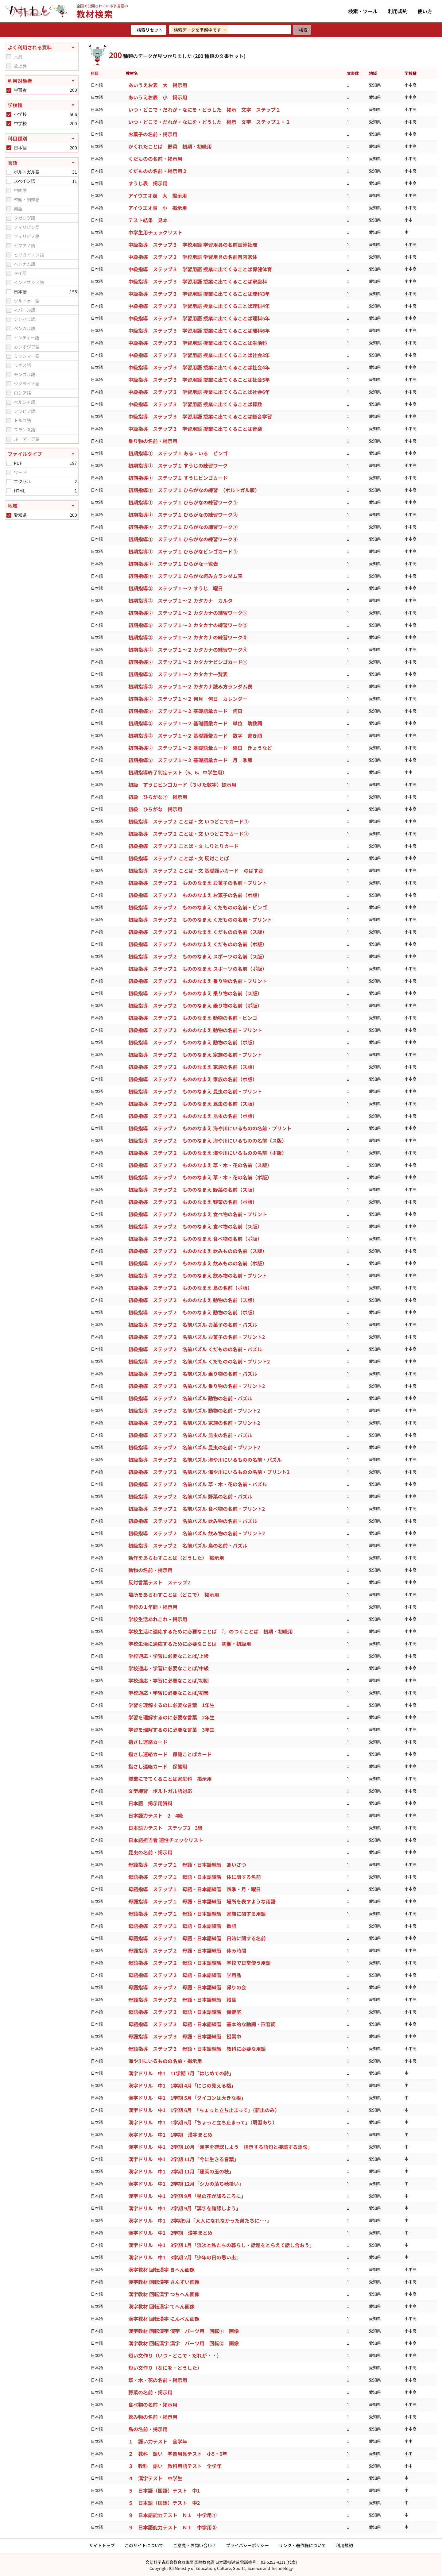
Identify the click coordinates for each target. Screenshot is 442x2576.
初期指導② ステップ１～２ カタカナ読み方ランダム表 (190, 686)
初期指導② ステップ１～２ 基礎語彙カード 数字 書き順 (195, 735)
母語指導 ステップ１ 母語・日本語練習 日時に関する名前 (197, 1938)
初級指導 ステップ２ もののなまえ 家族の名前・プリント (195, 1054)
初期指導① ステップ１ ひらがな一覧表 (173, 563)
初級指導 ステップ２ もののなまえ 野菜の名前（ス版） (192, 1189)
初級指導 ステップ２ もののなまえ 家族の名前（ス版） (192, 1066)
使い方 (424, 11)
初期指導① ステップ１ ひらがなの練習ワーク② (183, 514)
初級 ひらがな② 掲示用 (157, 796)
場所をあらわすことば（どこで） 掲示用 (173, 1594)
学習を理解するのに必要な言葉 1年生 (171, 1705)
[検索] (302, 30)
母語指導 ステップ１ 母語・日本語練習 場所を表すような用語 (202, 1901)
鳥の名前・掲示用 (148, 2429)
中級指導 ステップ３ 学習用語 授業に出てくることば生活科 (197, 342)
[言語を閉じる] (41, 163)
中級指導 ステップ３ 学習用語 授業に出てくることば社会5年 (199, 379)
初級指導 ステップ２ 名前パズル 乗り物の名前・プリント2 (196, 1386)
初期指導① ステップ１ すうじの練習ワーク (178, 465)
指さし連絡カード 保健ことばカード (170, 1754)
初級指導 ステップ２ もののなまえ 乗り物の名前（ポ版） (195, 1005)
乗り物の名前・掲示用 (152, 441)
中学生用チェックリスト (155, 232)
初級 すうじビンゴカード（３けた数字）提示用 (182, 784)
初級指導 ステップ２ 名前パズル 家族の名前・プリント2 (194, 1422)
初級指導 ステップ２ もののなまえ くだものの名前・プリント (200, 919)
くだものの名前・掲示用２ (157, 171)
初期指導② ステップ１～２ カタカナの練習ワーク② (187, 625)
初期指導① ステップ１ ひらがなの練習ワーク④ (183, 539)
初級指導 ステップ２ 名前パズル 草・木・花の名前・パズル (197, 1484)
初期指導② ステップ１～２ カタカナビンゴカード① (187, 661)
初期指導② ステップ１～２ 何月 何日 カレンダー (187, 698)
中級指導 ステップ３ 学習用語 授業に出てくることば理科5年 (199, 318)
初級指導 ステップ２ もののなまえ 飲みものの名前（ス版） (197, 1251)
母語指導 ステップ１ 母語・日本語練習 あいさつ (187, 1864)
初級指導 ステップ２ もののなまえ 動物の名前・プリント (195, 1030)
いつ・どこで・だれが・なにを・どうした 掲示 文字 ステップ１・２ (209, 121)
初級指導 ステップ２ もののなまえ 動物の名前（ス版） (192, 1300)
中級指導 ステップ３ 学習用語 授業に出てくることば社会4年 (199, 367)
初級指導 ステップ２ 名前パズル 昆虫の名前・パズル (190, 1435)
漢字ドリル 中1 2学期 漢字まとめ (171, 2232)
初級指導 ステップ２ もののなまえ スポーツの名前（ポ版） (197, 968)
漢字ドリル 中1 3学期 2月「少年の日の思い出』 (184, 2257)
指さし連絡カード (148, 1741)
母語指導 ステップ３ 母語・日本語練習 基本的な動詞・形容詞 (202, 2024)
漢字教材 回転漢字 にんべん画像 (164, 2318)
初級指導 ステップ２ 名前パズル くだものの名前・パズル (195, 1349)
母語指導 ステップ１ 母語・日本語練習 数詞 (182, 1926)
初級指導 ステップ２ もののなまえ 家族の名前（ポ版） (192, 1079)
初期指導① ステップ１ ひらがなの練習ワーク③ (183, 526)
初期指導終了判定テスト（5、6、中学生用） (177, 772)
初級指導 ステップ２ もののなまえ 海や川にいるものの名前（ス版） (207, 1140)
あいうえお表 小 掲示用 (157, 97)
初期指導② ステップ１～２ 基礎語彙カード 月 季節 (190, 760)
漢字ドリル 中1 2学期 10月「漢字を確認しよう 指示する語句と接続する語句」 (221, 2146)
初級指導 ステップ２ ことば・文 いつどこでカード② (188, 833)
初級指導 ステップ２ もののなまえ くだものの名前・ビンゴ (197, 907)
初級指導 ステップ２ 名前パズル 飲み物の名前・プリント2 (196, 1533)
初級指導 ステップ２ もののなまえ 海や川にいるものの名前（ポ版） (207, 1152)
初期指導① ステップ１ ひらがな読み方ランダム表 (185, 576)
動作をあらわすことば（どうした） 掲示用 (176, 1557)
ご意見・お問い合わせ (194, 2545)
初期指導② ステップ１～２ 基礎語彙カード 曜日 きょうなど (200, 747)
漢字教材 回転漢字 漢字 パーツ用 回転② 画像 (183, 2343)
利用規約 (398, 11)
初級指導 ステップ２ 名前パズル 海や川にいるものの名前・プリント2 (208, 1471)
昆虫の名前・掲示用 (150, 1852)
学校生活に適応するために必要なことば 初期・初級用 (189, 1643)
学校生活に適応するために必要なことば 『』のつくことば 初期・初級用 (210, 1631)
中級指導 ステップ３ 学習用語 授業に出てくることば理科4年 (199, 306)
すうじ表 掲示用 (148, 183)
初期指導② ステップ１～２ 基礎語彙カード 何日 (185, 711)
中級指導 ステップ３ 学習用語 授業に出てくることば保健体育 (200, 269)
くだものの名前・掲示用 (155, 158)
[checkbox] (8, 56)
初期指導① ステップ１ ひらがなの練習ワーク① (183, 502)
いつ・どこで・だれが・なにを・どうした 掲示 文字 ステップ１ (204, 109)
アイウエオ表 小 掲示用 (157, 207)
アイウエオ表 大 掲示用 (157, 195)
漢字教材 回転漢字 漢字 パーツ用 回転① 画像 (183, 2331)
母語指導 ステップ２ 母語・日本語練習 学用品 (184, 1975)
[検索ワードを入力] (230, 29)
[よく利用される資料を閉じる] (41, 47)
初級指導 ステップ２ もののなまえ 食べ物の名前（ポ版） (195, 1238)
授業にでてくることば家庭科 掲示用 (170, 1778)
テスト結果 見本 (148, 220)
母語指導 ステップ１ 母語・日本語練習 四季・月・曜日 (194, 1889)
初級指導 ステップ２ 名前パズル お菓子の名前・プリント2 (196, 1336)
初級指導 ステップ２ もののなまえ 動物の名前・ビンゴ (192, 1017)
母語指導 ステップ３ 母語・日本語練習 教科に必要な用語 (197, 2048)
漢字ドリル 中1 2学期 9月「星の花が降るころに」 (187, 2196)
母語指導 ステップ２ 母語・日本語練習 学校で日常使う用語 (199, 1962)
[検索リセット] (148, 30)
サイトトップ (102, 2545)
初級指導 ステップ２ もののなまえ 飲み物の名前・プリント (197, 1275)
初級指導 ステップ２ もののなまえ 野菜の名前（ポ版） (192, 1201)
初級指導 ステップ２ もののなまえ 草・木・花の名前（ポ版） (200, 1177)
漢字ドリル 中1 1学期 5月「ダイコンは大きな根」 (187, 2097)
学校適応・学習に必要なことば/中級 (168, 1668)
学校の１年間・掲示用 (152, 1606)
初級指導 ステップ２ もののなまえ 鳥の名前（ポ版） (190, 1287)
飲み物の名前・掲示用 (152, 2416)
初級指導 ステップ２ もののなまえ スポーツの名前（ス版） (197, 956)
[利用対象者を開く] (41, 81)
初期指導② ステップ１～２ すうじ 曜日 (175, 588)
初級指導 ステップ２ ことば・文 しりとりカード (183, 846)
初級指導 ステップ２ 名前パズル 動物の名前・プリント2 (194, 1410)
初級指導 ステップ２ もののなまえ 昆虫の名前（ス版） (192, 1103)
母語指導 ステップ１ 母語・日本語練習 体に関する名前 (194, 1876)
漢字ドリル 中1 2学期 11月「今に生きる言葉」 (184, 2159)
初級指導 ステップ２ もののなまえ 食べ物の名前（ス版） (195, 1226)
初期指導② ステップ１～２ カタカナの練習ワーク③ (187, 637)
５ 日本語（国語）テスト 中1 (164, 2490)
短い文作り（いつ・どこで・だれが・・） (175, 2355)
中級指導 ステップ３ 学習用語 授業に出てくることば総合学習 (200, 416)
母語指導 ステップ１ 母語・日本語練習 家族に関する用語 (197, 1913)
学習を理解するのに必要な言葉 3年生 (171, 1729)
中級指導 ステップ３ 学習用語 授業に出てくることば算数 (195, 404)
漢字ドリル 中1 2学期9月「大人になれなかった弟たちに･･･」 (200, 2220)
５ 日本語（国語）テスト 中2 (164, 2502)
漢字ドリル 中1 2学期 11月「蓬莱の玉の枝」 (181, 2171)
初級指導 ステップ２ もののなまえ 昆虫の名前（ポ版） (192, 1116)
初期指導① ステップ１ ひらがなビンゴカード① (183, 551)
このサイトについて (144, 2545)
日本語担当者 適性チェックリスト (165, 1840)
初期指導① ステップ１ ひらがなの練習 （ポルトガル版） (194, 490)
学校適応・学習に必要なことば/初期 (168, 1680)
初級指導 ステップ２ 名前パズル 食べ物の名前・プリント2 (196, 1508)
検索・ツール (363, 11)
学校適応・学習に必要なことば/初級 (168, 1692)
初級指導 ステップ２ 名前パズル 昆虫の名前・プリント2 (194, 1447)
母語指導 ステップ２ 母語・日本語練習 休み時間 (187, 1950)
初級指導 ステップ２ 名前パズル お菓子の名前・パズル (192, 1324)
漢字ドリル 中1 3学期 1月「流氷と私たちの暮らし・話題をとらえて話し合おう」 (222, 2245)
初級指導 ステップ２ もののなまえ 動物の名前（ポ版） (192, 1042)
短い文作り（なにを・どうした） (165, 2367)
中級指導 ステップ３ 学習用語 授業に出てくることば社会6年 (199, 391)
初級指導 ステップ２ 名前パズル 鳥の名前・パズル (187, 1545)
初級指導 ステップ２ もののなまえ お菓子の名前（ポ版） (195, 895)
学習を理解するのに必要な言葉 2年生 (171, 1717)
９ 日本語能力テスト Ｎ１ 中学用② (172, 2527)
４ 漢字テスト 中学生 (155, 2478)
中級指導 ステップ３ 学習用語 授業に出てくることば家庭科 (197, 281)
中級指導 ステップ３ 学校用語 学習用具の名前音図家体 (192, 256)
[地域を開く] (41, 506)
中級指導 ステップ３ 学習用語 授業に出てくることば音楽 (195, 428)
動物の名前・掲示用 (150, 1570)
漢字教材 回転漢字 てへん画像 (161, 2306)
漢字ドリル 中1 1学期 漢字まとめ (171, 2134)
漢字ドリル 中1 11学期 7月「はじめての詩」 (181, 2073)
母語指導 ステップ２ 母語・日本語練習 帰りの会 (187, 1987)
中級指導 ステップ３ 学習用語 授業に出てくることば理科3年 (199, 293)
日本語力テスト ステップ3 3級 (165, 1827)
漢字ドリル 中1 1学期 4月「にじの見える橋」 (182, 2085)
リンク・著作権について (302, 2545)
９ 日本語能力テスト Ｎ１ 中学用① (172, 2515)
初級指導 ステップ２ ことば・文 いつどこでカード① (188, 821)
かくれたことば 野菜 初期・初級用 (170, 146)
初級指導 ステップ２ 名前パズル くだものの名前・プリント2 (199, 1361)
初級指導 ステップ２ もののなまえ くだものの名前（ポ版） (197, 944)
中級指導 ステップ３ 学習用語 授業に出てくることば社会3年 (199, 355)
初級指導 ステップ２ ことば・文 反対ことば (178, 858)
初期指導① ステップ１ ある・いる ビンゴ (178, 453)
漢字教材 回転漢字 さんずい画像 (164, 2281)
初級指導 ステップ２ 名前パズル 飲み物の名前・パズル (192, 1521)
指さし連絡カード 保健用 (157, 1766)
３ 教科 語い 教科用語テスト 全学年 (175, 2466)
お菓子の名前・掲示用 (152, 134)
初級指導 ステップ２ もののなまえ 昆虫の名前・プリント (195, 1091)
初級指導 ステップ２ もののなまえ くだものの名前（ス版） (197, 931)
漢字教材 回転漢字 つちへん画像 (164, 2294)
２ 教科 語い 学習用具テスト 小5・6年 (177, 2453)
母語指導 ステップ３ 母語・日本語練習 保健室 (184, 2011)
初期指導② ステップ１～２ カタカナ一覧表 (178, 674)
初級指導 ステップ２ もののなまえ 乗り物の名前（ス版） (195, 993)
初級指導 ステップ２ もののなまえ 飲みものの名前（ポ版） (197, 1263)
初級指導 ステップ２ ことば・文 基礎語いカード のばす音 (195, 870)
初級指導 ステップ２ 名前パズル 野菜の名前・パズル (190, 1496)
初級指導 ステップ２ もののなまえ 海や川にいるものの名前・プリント (210, 1128)
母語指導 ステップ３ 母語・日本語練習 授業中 (184, 2036)
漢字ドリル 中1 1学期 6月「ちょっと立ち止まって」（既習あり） (203, 2122)
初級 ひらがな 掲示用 (155, 809)
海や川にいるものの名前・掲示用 (165, 2061)
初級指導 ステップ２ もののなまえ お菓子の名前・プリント (197, 882)
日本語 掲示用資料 (150, 1803)
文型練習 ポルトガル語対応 (160, 1791)
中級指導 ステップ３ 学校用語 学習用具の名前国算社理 (192, 244)
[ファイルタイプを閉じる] (41, 454)
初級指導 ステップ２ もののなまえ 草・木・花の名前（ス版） (200, 1165)
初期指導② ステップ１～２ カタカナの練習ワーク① (187, 612)
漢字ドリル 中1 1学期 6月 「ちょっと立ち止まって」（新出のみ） (204, 2110)
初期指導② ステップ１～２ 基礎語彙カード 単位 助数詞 (195, 723)
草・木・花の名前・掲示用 (157, 2380)
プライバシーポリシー (247, 2545)
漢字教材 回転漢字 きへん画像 (161, 2269)
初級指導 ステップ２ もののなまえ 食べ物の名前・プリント (197, 1214)
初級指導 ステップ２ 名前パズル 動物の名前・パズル (190, 1398)
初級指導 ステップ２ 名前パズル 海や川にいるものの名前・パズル (205, 1459)
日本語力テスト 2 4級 (155, 1815)
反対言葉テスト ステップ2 (159, 1582)
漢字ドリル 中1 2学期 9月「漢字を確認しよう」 (185, 2208)
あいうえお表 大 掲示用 (157, 85)
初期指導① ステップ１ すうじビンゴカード (178, 477)
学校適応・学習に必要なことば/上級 (168, 1656)
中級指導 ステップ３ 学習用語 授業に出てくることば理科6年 (199, 330)
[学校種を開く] (41, 105)
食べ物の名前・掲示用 (152, 2404)
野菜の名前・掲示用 (150, 2392)
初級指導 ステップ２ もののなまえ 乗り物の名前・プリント (197, 981)
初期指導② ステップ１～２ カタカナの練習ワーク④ (187, 649)
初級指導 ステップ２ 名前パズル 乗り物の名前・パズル (192, 1373)
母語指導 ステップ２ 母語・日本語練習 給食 (182, 1999)
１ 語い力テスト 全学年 (157, 2441)
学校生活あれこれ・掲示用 (157, 1619)
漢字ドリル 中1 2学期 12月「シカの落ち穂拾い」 (186, 2183)
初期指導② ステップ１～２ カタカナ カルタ (180, 600)
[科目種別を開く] (41, 138)
